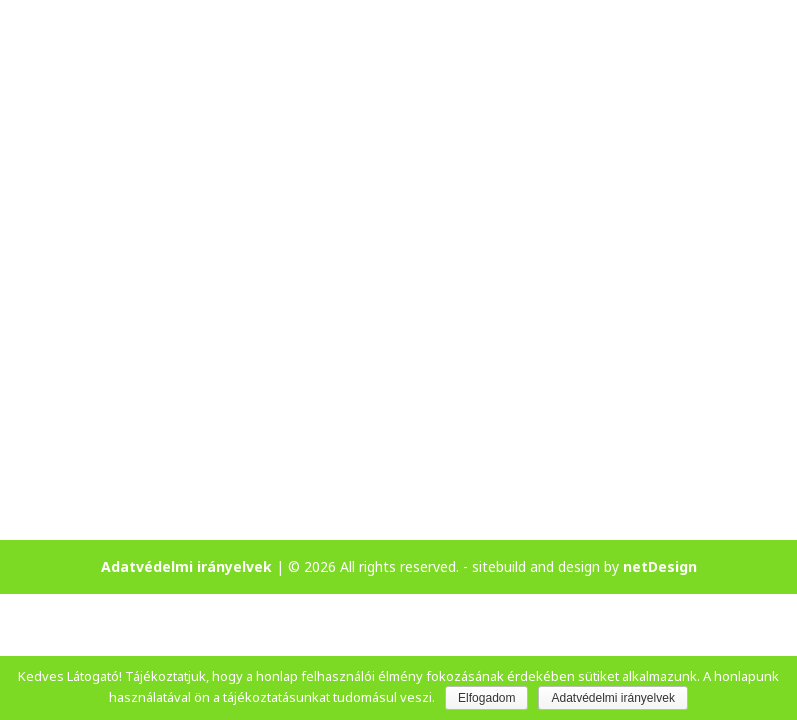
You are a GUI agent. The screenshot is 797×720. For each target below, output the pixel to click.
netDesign (660, 566)
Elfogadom (486, 698)
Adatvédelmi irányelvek (186, 566)
